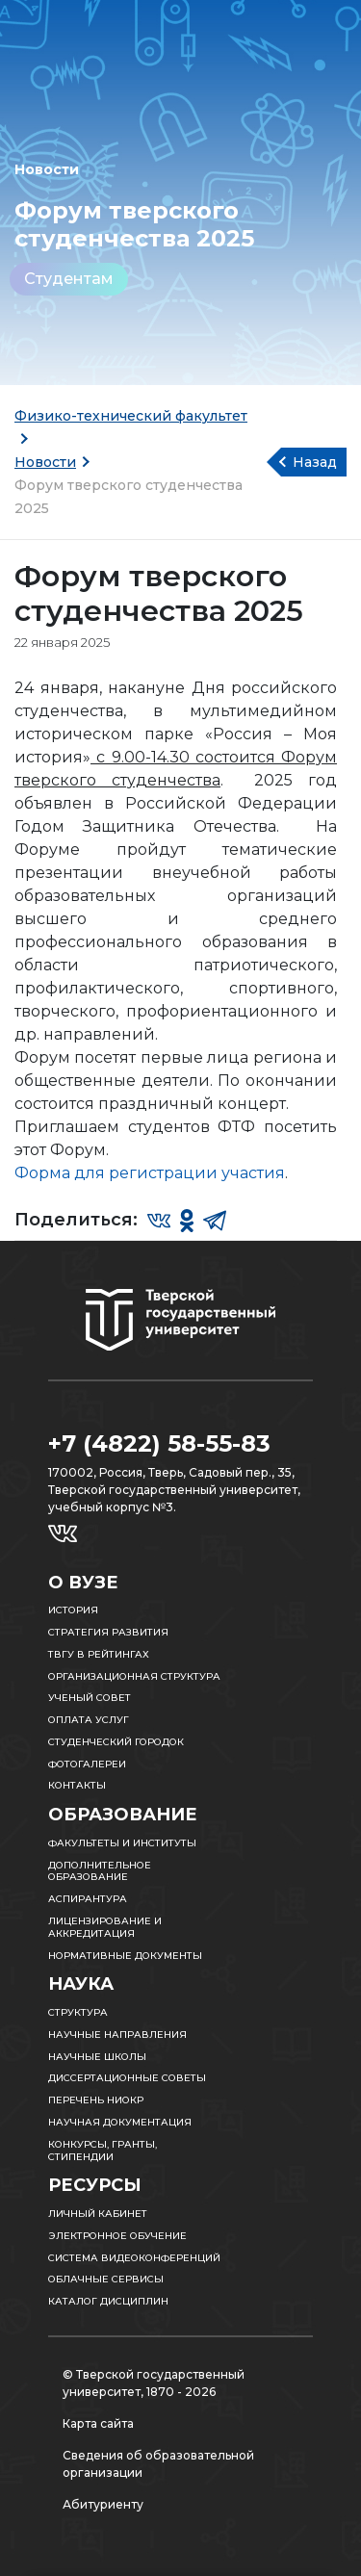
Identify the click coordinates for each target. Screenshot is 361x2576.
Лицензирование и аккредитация (105, 1927)
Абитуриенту (103, 2504)
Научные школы (97, 2056)
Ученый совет (89, 1697)
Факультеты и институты (122, 1843)
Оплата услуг (88, 1719)
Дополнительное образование (99, 1871)
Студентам (69, 279)
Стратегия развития (108, 1632)
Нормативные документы (125, 1955)
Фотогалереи (87, 1764)
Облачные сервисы (106, 2279)
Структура (78, 2012)
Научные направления (117, 2034)
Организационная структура (134, 1676)
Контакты (77, 1785)
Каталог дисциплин (108, 2301)
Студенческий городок (116, 1742)
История (73, 1610)
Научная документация (120, 2122)
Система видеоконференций (134, 2258)
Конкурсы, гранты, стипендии (102, 2150)
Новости (45, 462)
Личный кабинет (97, 2213)
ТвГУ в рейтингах (98, 1654)
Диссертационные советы (127, 2078)
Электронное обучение (117, 2235)
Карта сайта (98, 2423)
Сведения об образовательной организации (158, 2464)
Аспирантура (87, 1899)
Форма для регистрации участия (149, 1173)
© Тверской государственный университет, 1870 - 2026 (154, 2383)
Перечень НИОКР (95, 2100)
